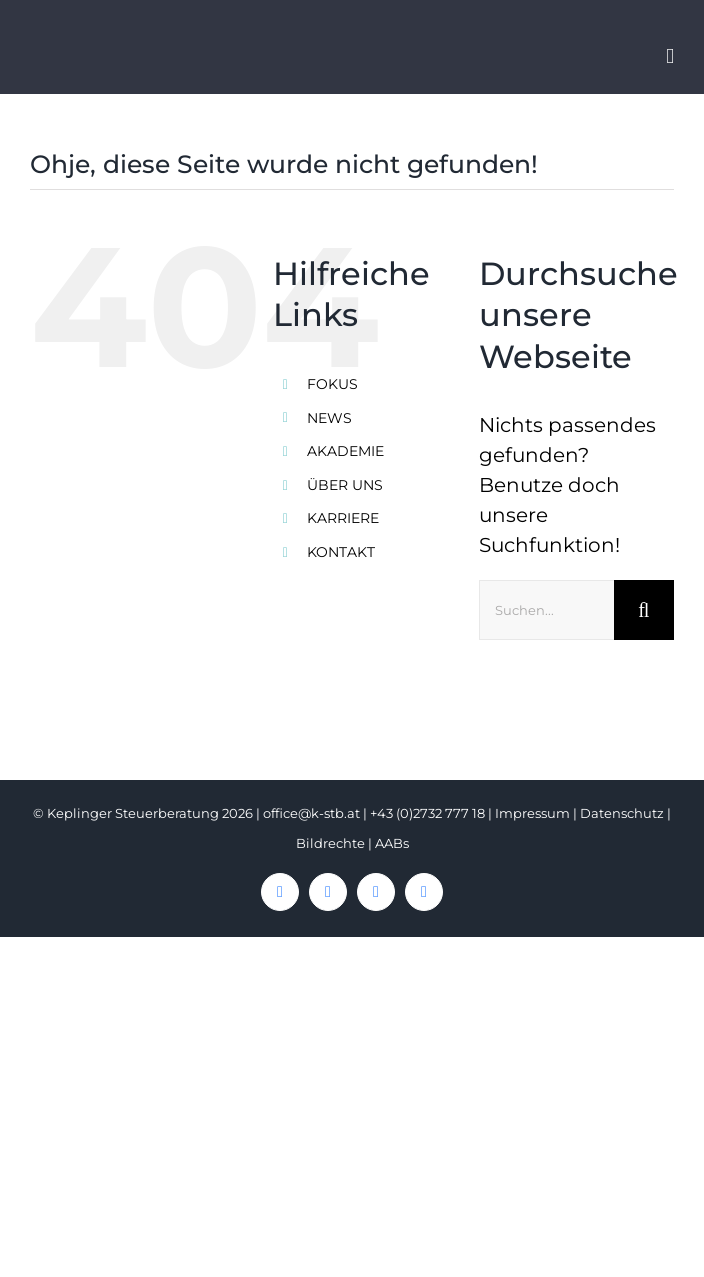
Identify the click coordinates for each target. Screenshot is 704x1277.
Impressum (532, 813)
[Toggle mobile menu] (670, 56)
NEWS (329, 418)
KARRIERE (343, 518)
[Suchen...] (546, 610)
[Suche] (644, 610)
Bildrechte (330, 843)
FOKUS (332, 384)
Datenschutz (622, 813)
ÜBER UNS (345, 485)
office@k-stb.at (311, 813)
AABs (392, 843)
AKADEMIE (345, 451)
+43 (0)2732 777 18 (427, 813)
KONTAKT (341, 552)
